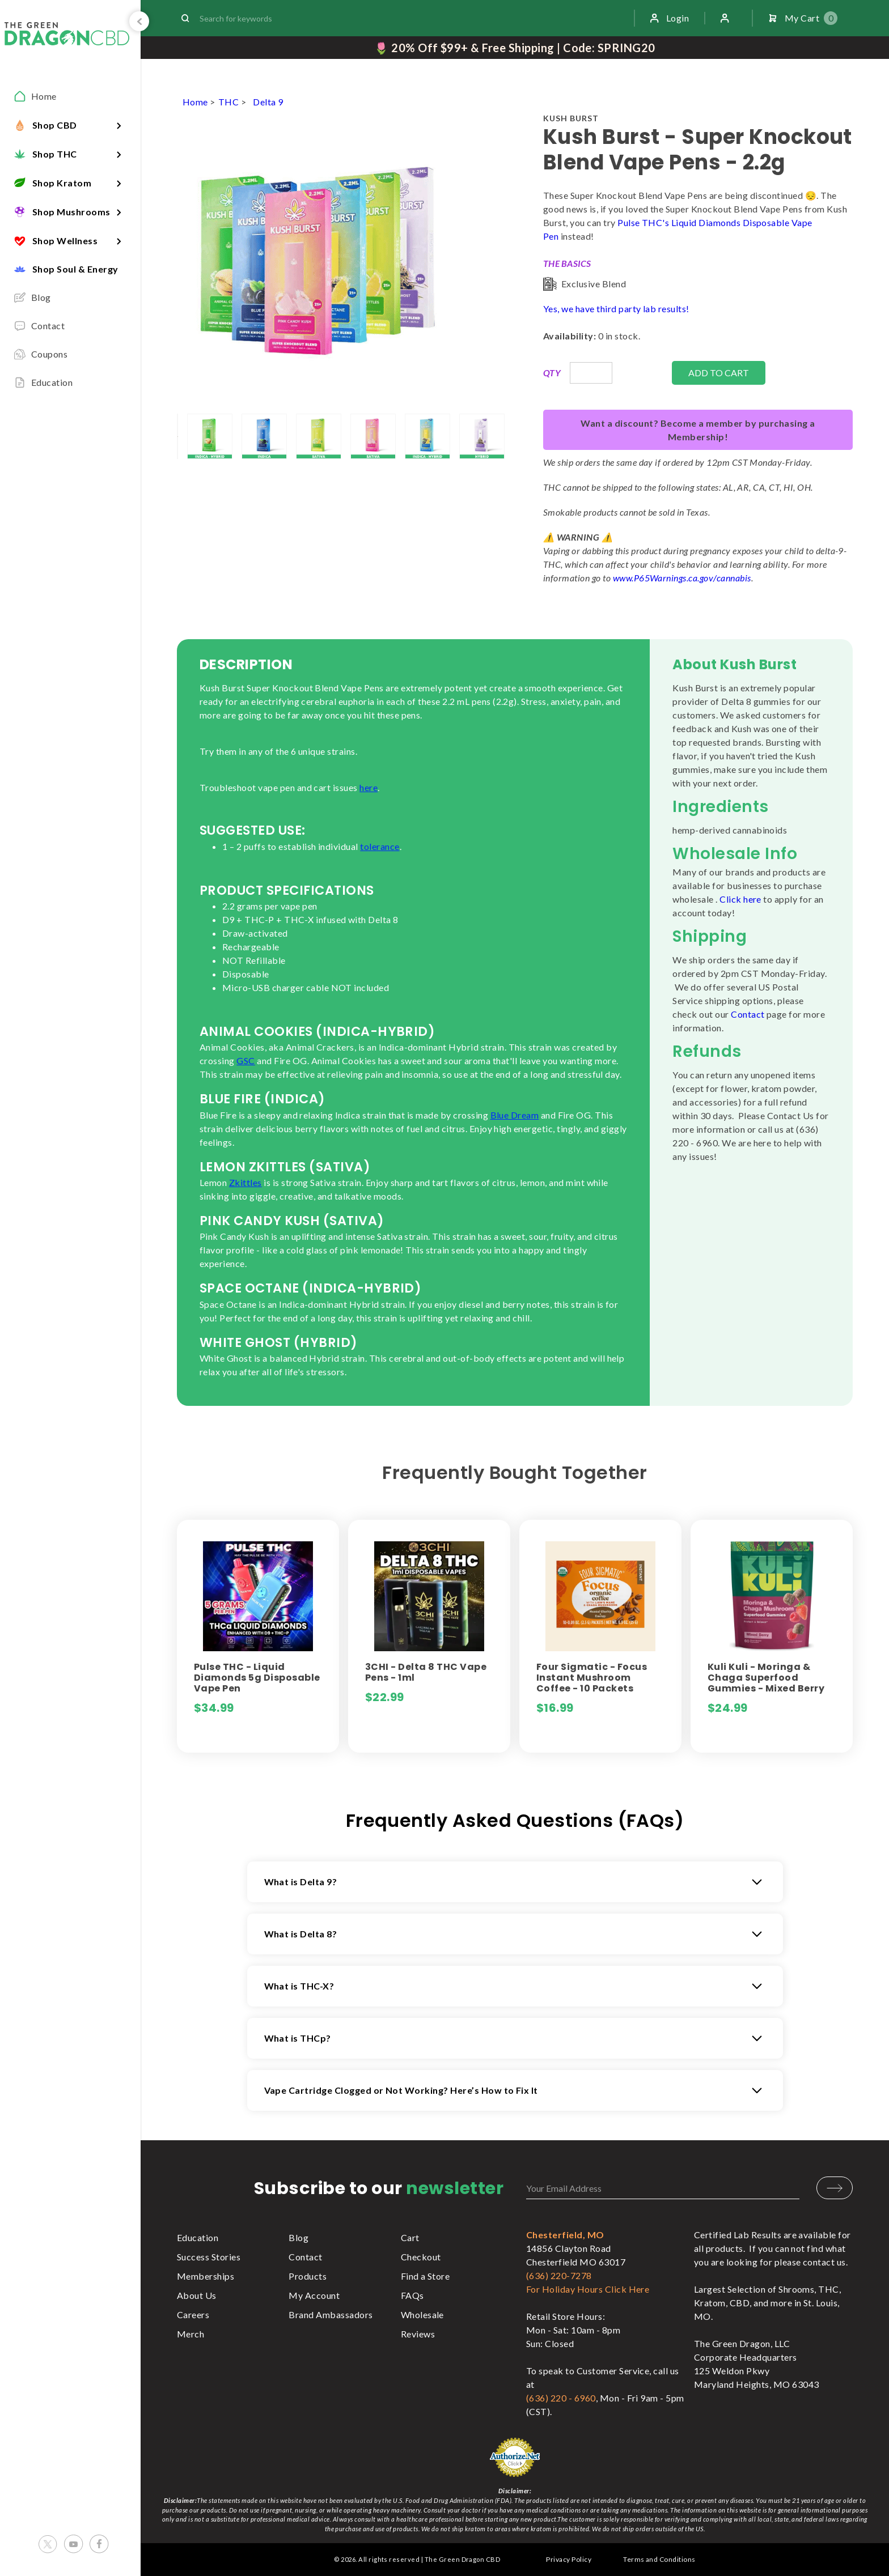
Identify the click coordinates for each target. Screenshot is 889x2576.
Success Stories (208, 2256)
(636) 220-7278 (559, 2275)
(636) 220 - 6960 (561, 2397)
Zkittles (245, 1182)
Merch (190, 2333)
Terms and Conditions (659, 2559)
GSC (245, 1060)
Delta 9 (268, 101)
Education (197, 2237)
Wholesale (422, 2314)
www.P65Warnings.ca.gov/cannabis (682, 577)
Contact (747, 1014)
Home (195, 101)
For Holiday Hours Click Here (587, 2289)
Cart (410, 2237)
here (368, 787)
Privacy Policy (568, 2559)
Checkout (421, 2256)
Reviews (418, 2333)
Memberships (205, 2276)
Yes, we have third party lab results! (616, 308)
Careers (193, 2314)
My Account (314, 2295)
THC (228, 101)
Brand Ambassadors (330, 2314)
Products (308, 2276)
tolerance (379, 846)
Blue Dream (514, 1115)
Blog (298, 2237)
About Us (197, 2295)
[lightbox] (177, 436)
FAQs (412, 2295)
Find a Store (425, 2276)
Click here (740, 899)
